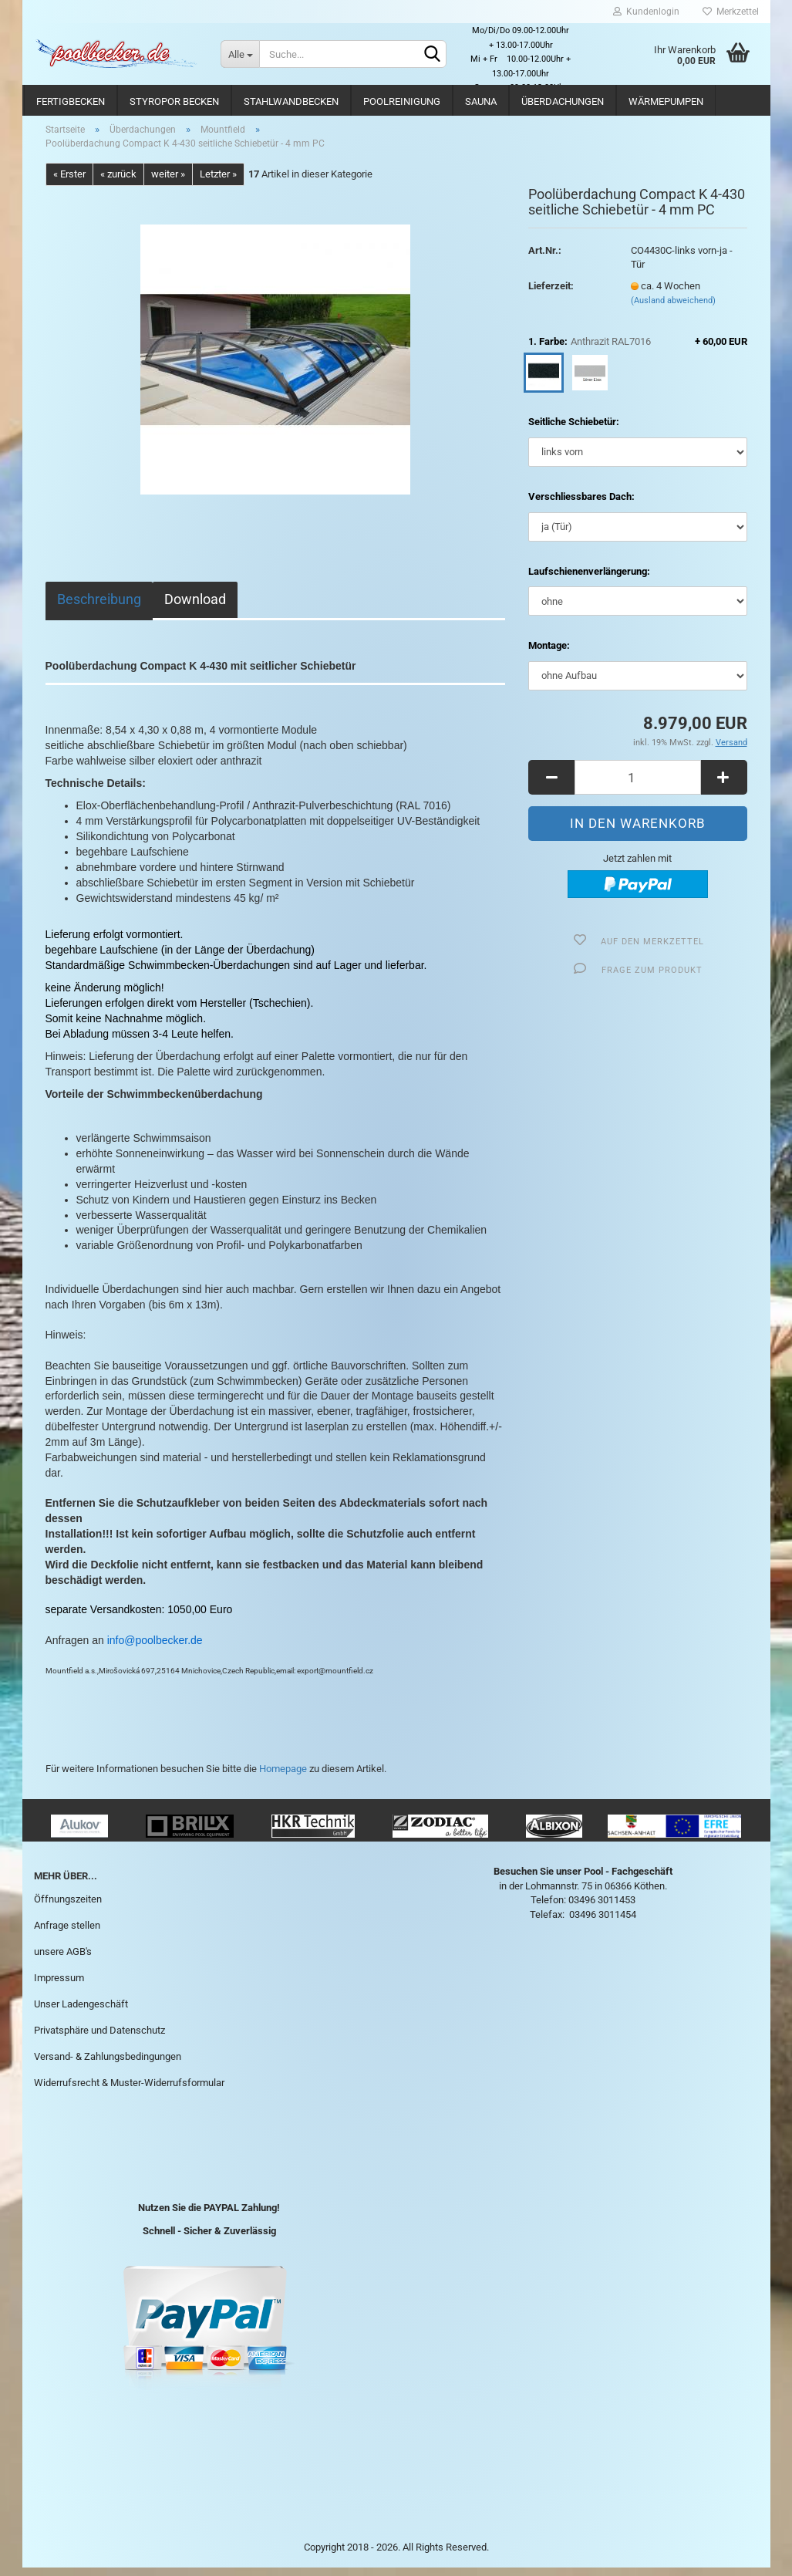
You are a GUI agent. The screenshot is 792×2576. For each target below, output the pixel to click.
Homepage (283, 1777)
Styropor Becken (174, 101)
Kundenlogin (646, 11)
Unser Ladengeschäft (81, 2012)
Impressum (59, 1986)
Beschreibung (99, 608)
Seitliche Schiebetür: (573, 431)
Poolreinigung (401, 101)
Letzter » (218, 182)
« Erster (69, 182)
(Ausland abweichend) (673, 309)
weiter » (168, 182)
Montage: (549, 654)
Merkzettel (731, 11)
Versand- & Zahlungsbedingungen (107, 2065)
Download (195, 608)
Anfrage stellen (67, 1934)
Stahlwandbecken (291, 101)
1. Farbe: (637, 351)
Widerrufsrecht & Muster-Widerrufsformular (129, 2091)
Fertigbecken (70, 101)
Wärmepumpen (666, 101)
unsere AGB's (63, 1960)
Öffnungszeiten (68, 1908)
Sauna (481, 101)
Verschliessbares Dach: (581, 505)
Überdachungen (562, 101)
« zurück (118, 182)
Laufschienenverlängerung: (589, 580)
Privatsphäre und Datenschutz (99, 2038)
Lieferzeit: (551, 294)
